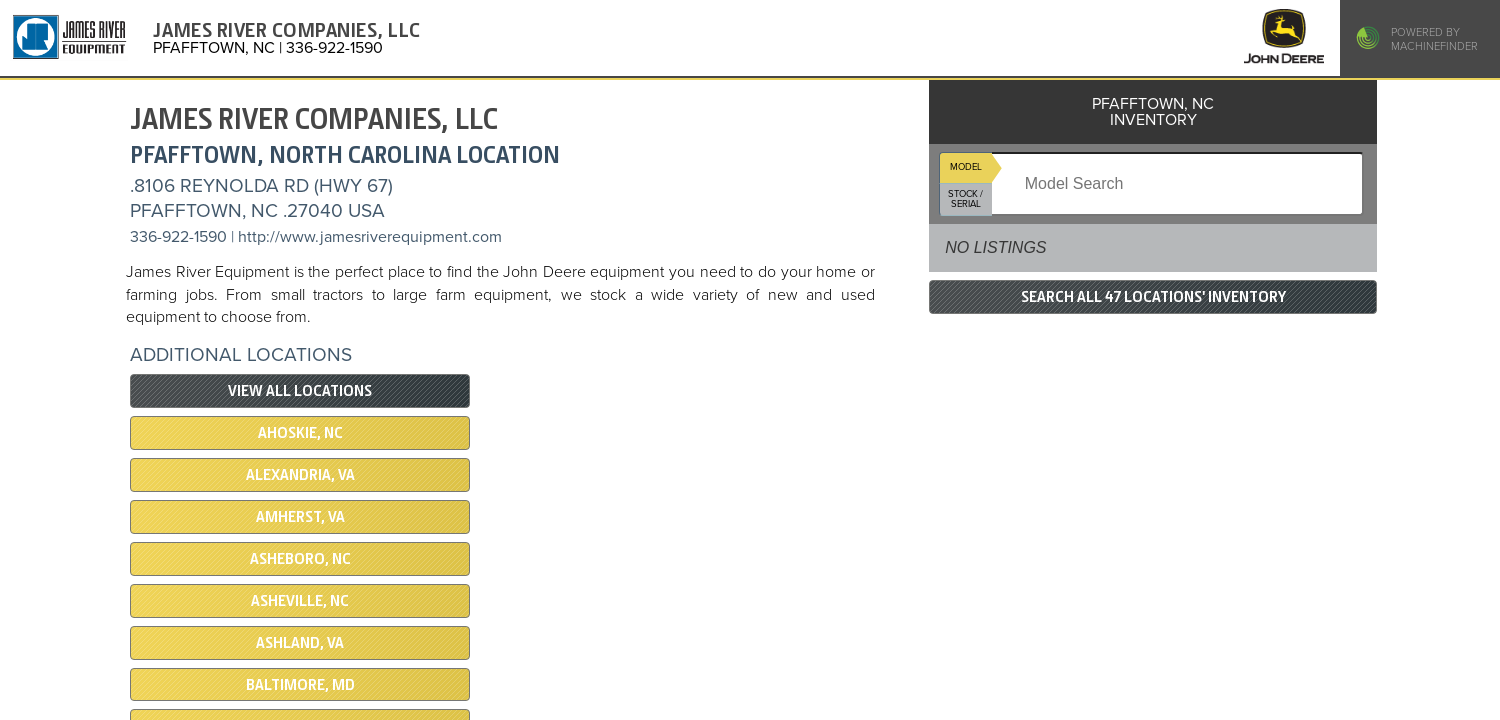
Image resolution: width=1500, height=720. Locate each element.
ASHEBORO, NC (300, 559)
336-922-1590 (178, 237)
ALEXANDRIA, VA (300, 475)
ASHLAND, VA (300, 643)
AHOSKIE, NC (300, 433)
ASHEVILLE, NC (300, 601)
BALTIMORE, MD (300, 685)
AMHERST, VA (300, 517)
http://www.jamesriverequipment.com (370, 237)
